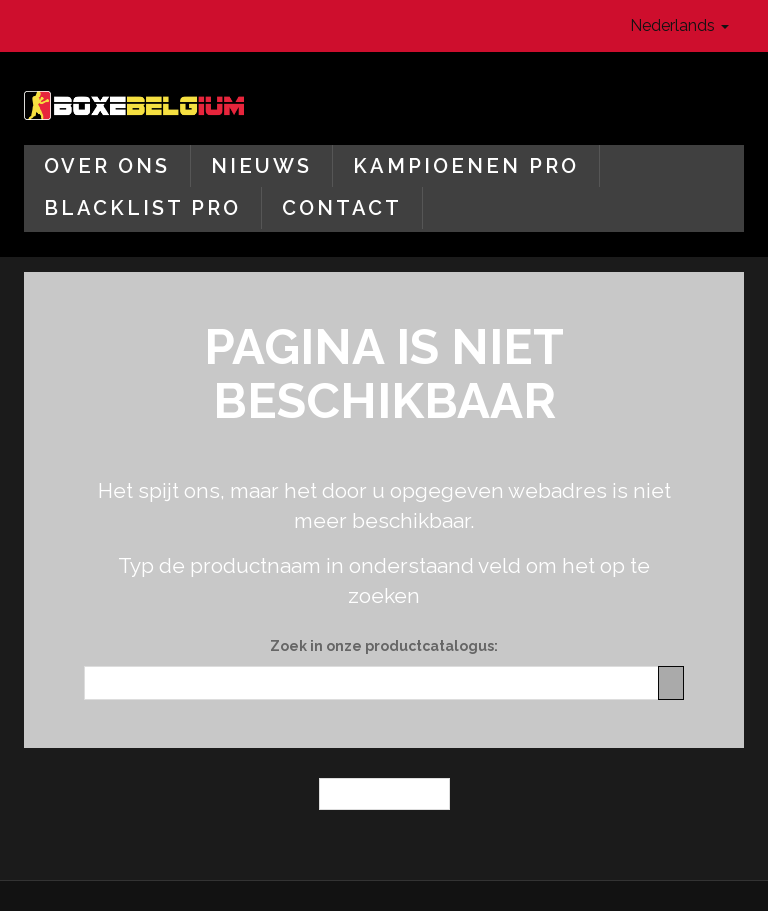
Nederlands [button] (679, 25)
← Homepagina (384, 794)
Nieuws (261, 166)
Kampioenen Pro (466, 166)
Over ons (107, 166)
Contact (342, 208)
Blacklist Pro (142, 208)
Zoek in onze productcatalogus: (384, 646)
